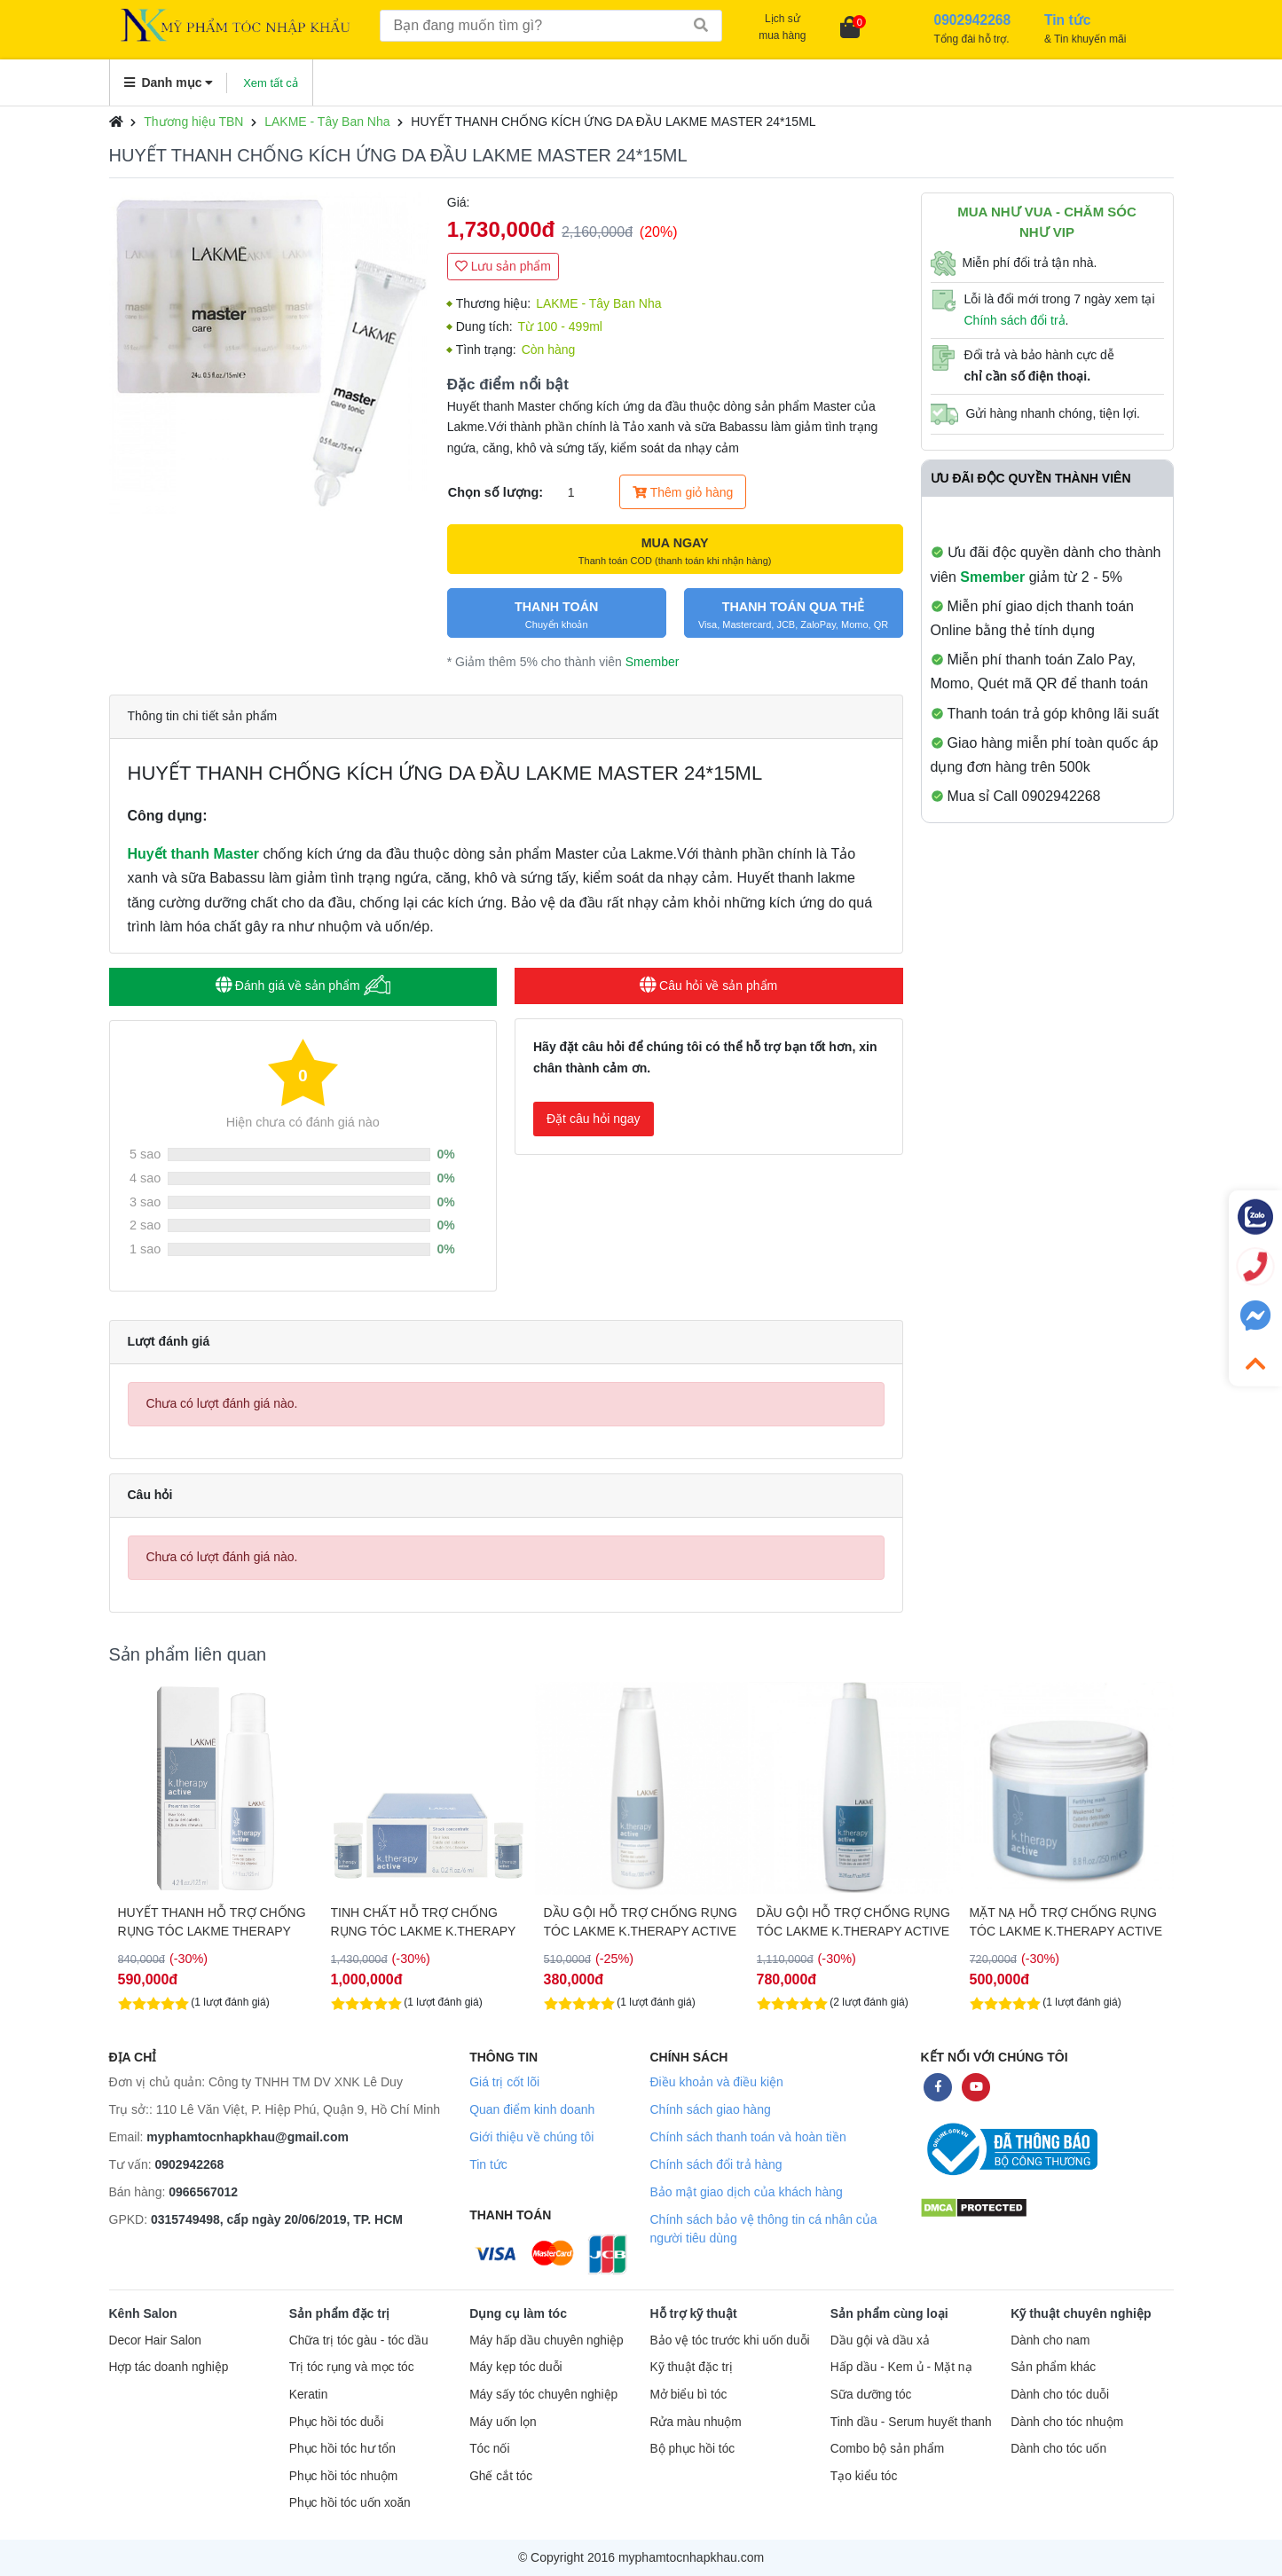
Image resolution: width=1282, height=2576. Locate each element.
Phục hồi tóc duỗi (336, 2422)
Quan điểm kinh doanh (531, 2109)
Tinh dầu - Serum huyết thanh (911, 2422)
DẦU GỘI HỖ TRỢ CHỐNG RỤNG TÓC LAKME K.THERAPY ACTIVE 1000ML (1066, 1922)
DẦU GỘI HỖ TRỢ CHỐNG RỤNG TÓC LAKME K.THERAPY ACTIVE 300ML (853, 1922)
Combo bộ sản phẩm (887, 2448)
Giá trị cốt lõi (504, 2082)
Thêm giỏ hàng (683, 492)
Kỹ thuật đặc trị (690, 2367)
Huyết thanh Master (194, 853)
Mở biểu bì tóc (688, 2394)
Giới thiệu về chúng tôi (531, 2137)
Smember (652, 662)
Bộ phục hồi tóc (692, 2448)
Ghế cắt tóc (500, 2476)
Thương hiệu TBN (193, 121)
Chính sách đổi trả (1015, 320)
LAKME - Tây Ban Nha (326, 121)
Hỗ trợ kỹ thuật (692, 2313)
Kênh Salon (143, 2313)
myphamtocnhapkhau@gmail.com (247, 2137)
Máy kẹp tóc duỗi (515, 2367)
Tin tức (488, 2164)
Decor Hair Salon (155, 2340)
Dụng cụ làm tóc (518, 2313)
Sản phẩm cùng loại (889, 2313)
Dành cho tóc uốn (1058, 2448)
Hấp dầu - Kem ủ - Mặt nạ (901, 2367)
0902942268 (189, 2164)
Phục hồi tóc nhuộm (343, 2476)
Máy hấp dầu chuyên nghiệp (546, 2340)
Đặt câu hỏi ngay (594, 1118)
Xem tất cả (270, 83)
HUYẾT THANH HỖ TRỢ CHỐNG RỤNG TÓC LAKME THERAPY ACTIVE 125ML (425, 1922)
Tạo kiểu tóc (863, 2476)
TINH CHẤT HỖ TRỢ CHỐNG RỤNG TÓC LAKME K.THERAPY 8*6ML (636, 1922)
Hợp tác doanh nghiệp (169, 2367)
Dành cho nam (1050, 2340)
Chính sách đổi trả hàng (715, 2164)
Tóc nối (489, 2448)
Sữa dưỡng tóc (871, 2394)
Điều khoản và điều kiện (716, 2082)
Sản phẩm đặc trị (339, 2313)
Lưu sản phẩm (503, 266)
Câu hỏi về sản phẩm (708, 985)
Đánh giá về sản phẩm (303, 985)
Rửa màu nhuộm (695, 2422)
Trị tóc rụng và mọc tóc (351, 2367)
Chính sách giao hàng (709, 2109)
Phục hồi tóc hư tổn (342, 2448)
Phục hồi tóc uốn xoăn (350, 2502)
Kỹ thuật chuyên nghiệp (1081, 2313)
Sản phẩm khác (1053, 2367)
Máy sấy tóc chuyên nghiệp (543, 2394)
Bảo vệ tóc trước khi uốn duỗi (729, 2340)
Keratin (308, 2394)
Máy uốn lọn (502, 2422)
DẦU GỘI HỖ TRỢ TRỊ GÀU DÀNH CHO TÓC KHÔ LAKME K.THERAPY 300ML (203, 1922)
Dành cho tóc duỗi (1060, 2394)
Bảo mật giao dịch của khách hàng (745, 2192)
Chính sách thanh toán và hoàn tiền (747, 2137)
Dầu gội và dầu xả (880, 2340)
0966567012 (203, 2192)
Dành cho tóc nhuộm (1067, 2422)
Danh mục (169, 82)
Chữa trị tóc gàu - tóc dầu (359, 2340)
